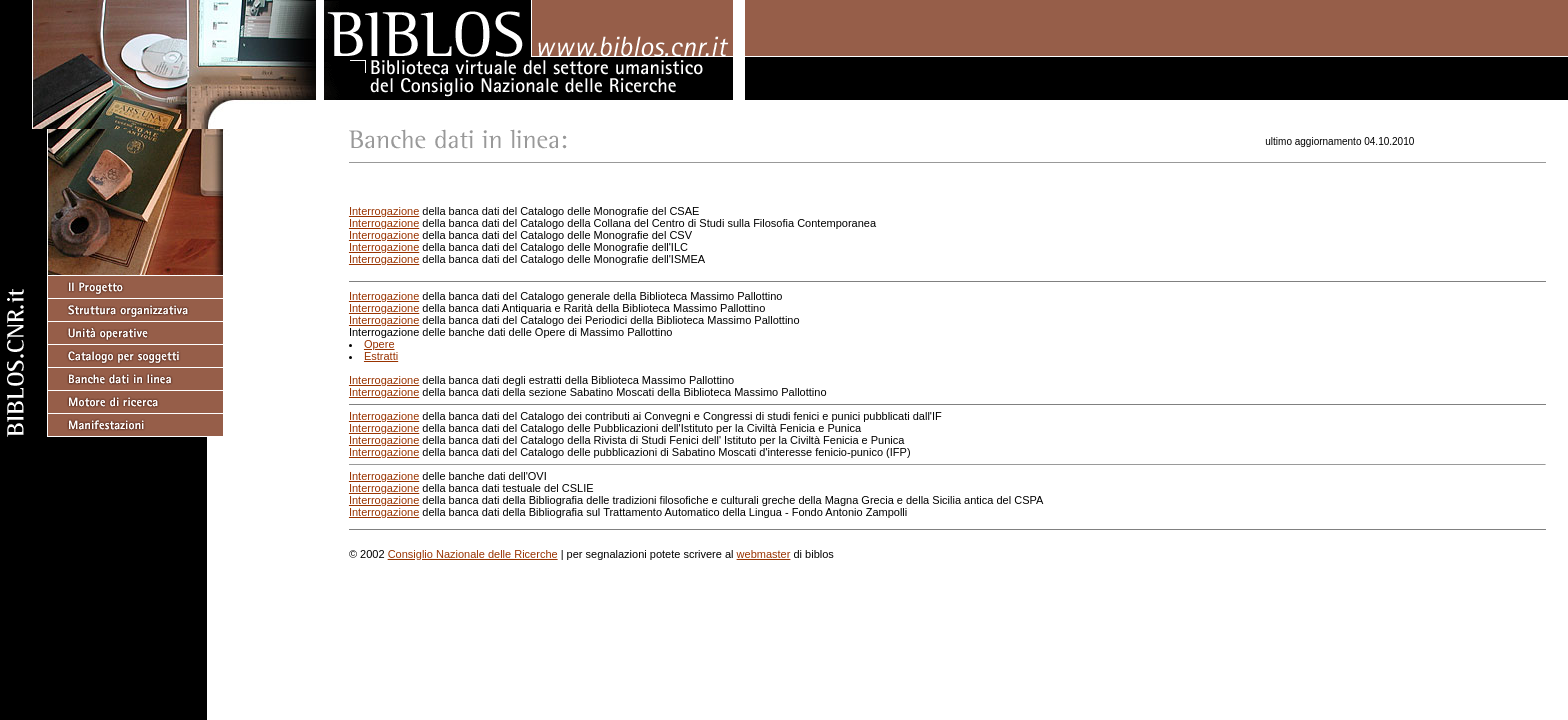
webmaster (764, 554)
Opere (379, 344)
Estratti (381, 356)
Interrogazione (384, 211)
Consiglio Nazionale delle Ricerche (473, 554)
